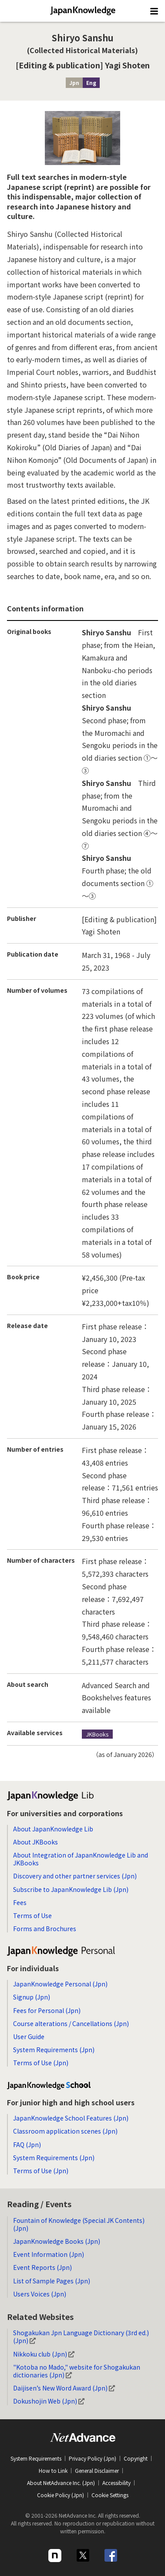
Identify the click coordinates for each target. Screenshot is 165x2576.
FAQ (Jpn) (27, 2144)
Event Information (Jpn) (48, 2254)
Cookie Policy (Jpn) (60, 2494)
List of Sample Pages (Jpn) (51, 2280)
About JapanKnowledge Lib (53, 1828)
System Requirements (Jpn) (53, 2049)
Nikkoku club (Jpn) (43, 2354)
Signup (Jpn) (31, 1997)
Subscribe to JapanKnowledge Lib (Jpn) (70, 1889)
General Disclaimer (97, 2470)
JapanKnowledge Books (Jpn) (56, 2241)
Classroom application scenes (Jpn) (65, 2131)
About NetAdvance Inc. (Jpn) (61, 2482)
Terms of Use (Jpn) (40, 2062)
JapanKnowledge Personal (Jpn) (60, 1983)
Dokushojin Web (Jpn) (48, 2401)
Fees (20, 1902)
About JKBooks (35, 1842)
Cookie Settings (109, 2494)
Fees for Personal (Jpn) (47, 2010)
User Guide (28, 2036)
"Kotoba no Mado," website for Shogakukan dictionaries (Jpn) (76, 2371)
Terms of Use (32, 1915)
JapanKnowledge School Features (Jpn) (70, 2118)
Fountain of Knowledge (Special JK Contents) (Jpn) (79, 2224)
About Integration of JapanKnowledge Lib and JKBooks (80, 1859)
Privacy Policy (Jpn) (92, 2458)
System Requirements (35, 2458)
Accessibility (116, 2482)
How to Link (53, 2470)
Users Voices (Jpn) (39, 2293)
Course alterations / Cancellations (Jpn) (71, 2023)
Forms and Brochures (44, 1928)
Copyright (136, 2458)
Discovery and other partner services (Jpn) (75, 1875)
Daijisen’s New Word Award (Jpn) (64, 2388)
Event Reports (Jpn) (42, 2267)
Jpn (74, 82)
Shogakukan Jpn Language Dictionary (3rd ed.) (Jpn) (81, 2336)
